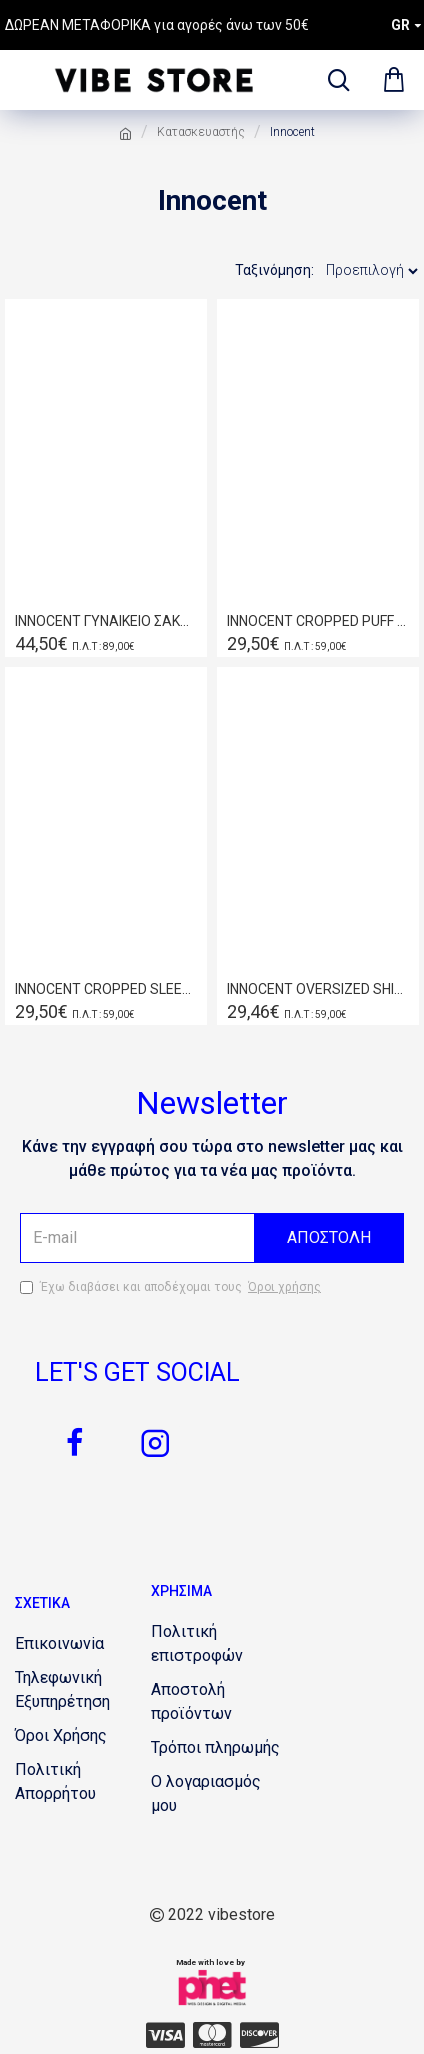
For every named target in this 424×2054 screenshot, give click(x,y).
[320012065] (61, 1736)
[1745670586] (212, 2035)
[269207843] (219, 1794)
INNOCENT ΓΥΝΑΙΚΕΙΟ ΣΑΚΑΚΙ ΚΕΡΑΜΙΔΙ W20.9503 (106, 621)
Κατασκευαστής (201, 132)
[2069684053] (259, 2035)
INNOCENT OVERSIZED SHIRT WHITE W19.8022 (318, 989)
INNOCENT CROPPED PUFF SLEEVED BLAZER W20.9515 (318, 621)
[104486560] (215, 1748)
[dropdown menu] (334, 80)
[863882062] (155, 1443)
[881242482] (219, 1702)
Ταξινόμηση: (274, 270)
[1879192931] (165, 2035)
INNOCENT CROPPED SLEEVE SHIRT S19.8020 (106, 989)
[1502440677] (59, 1644)
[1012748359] (83, 1690)
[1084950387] (219, 1644)
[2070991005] (75, 1443)
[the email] (212, 1238)
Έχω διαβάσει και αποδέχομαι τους (172, 1287)
